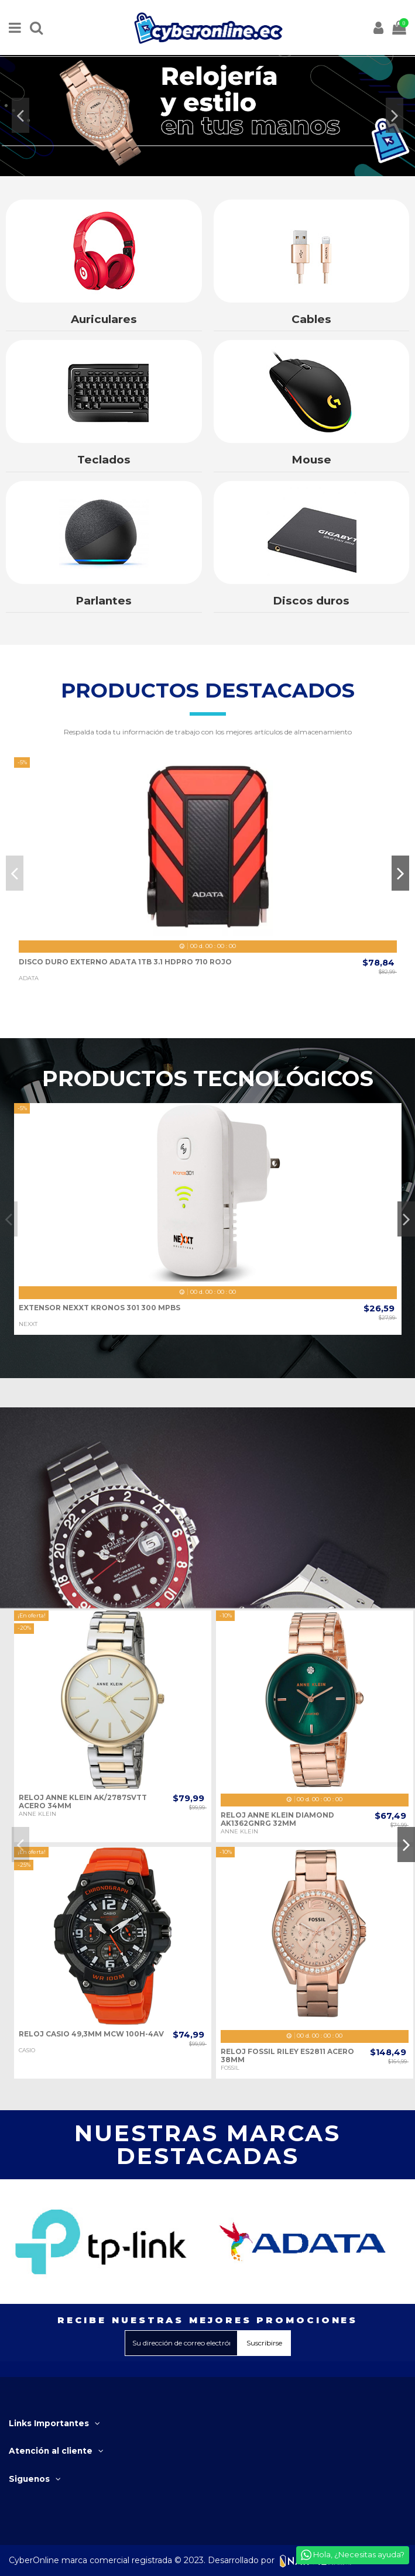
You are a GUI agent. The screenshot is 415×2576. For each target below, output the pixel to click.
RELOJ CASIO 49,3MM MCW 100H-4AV (91, 2033)
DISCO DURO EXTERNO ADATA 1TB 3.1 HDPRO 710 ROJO (125, 961)
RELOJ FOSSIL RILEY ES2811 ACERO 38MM (287, 2055)
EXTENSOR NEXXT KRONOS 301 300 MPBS (99, 1307)
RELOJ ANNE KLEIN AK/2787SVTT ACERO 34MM (83, 1801)
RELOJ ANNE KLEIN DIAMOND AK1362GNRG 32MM (277, 1819)
